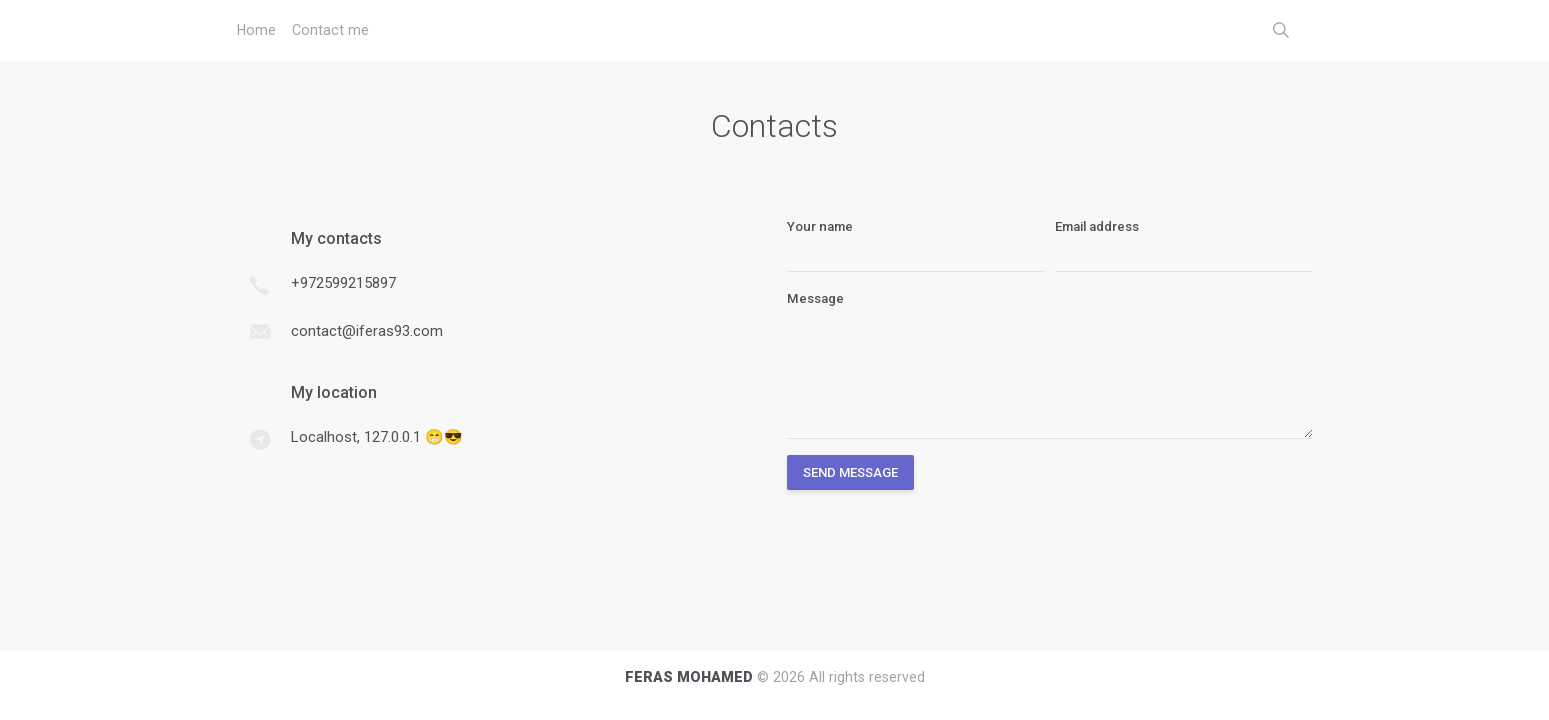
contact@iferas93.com (367, 331)
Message (815, 298)
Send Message (850, 472)
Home (256, 30)
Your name (820, 226)
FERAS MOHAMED (689, 677)
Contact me (330, 30)
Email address (1097, 226)
